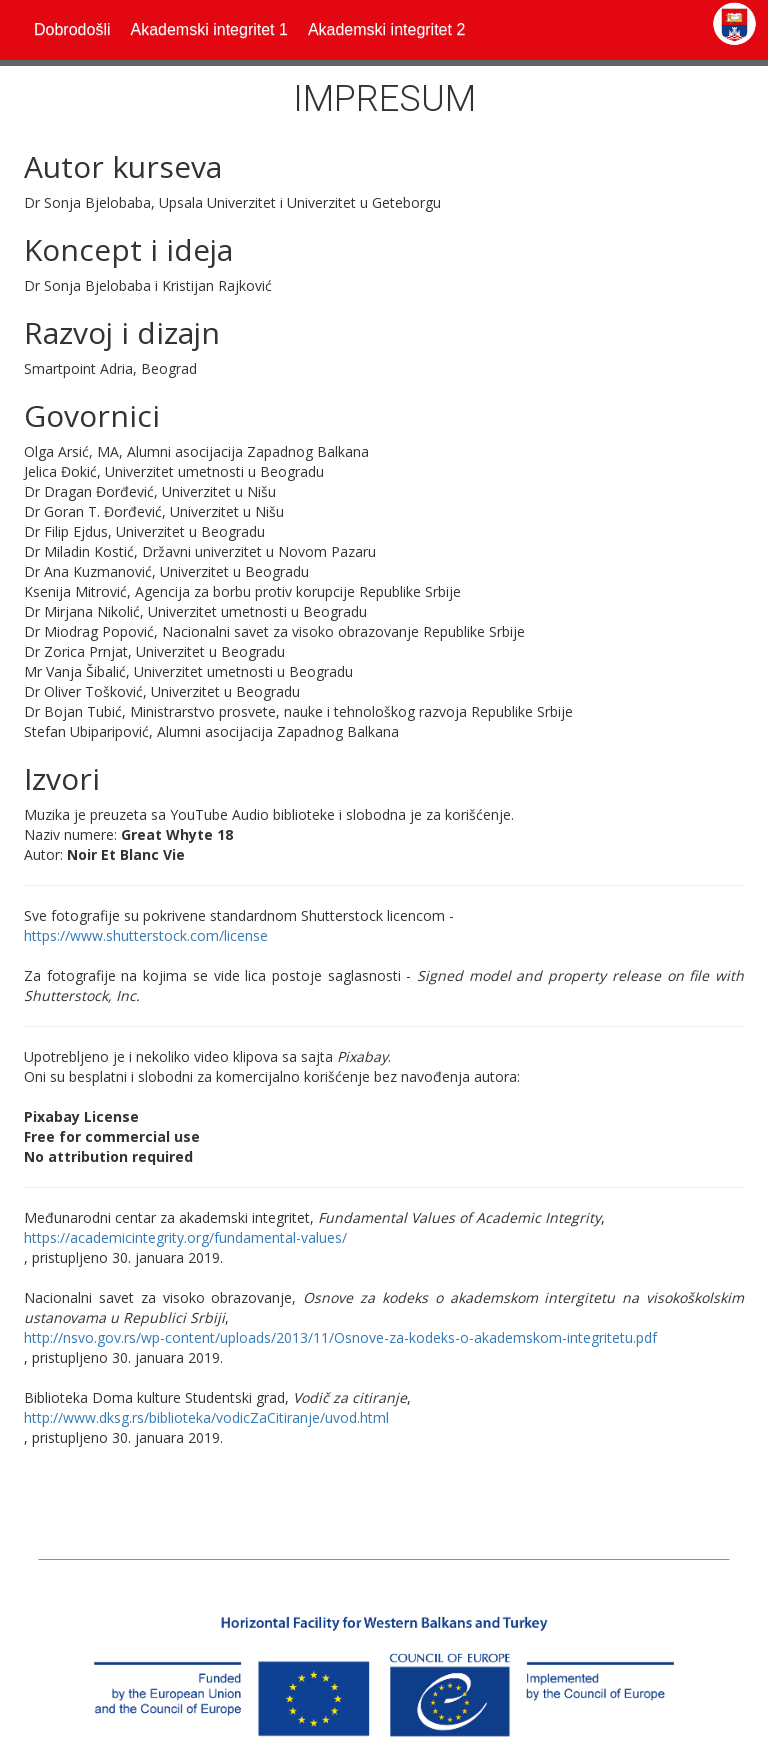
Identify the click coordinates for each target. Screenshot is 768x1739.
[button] (208, 30)
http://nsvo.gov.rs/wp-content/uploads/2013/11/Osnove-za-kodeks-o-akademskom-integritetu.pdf (340, 1337)
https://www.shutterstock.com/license (146, 935)
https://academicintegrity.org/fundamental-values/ (185, 1237)
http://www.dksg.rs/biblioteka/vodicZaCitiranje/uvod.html (206, 1417)
